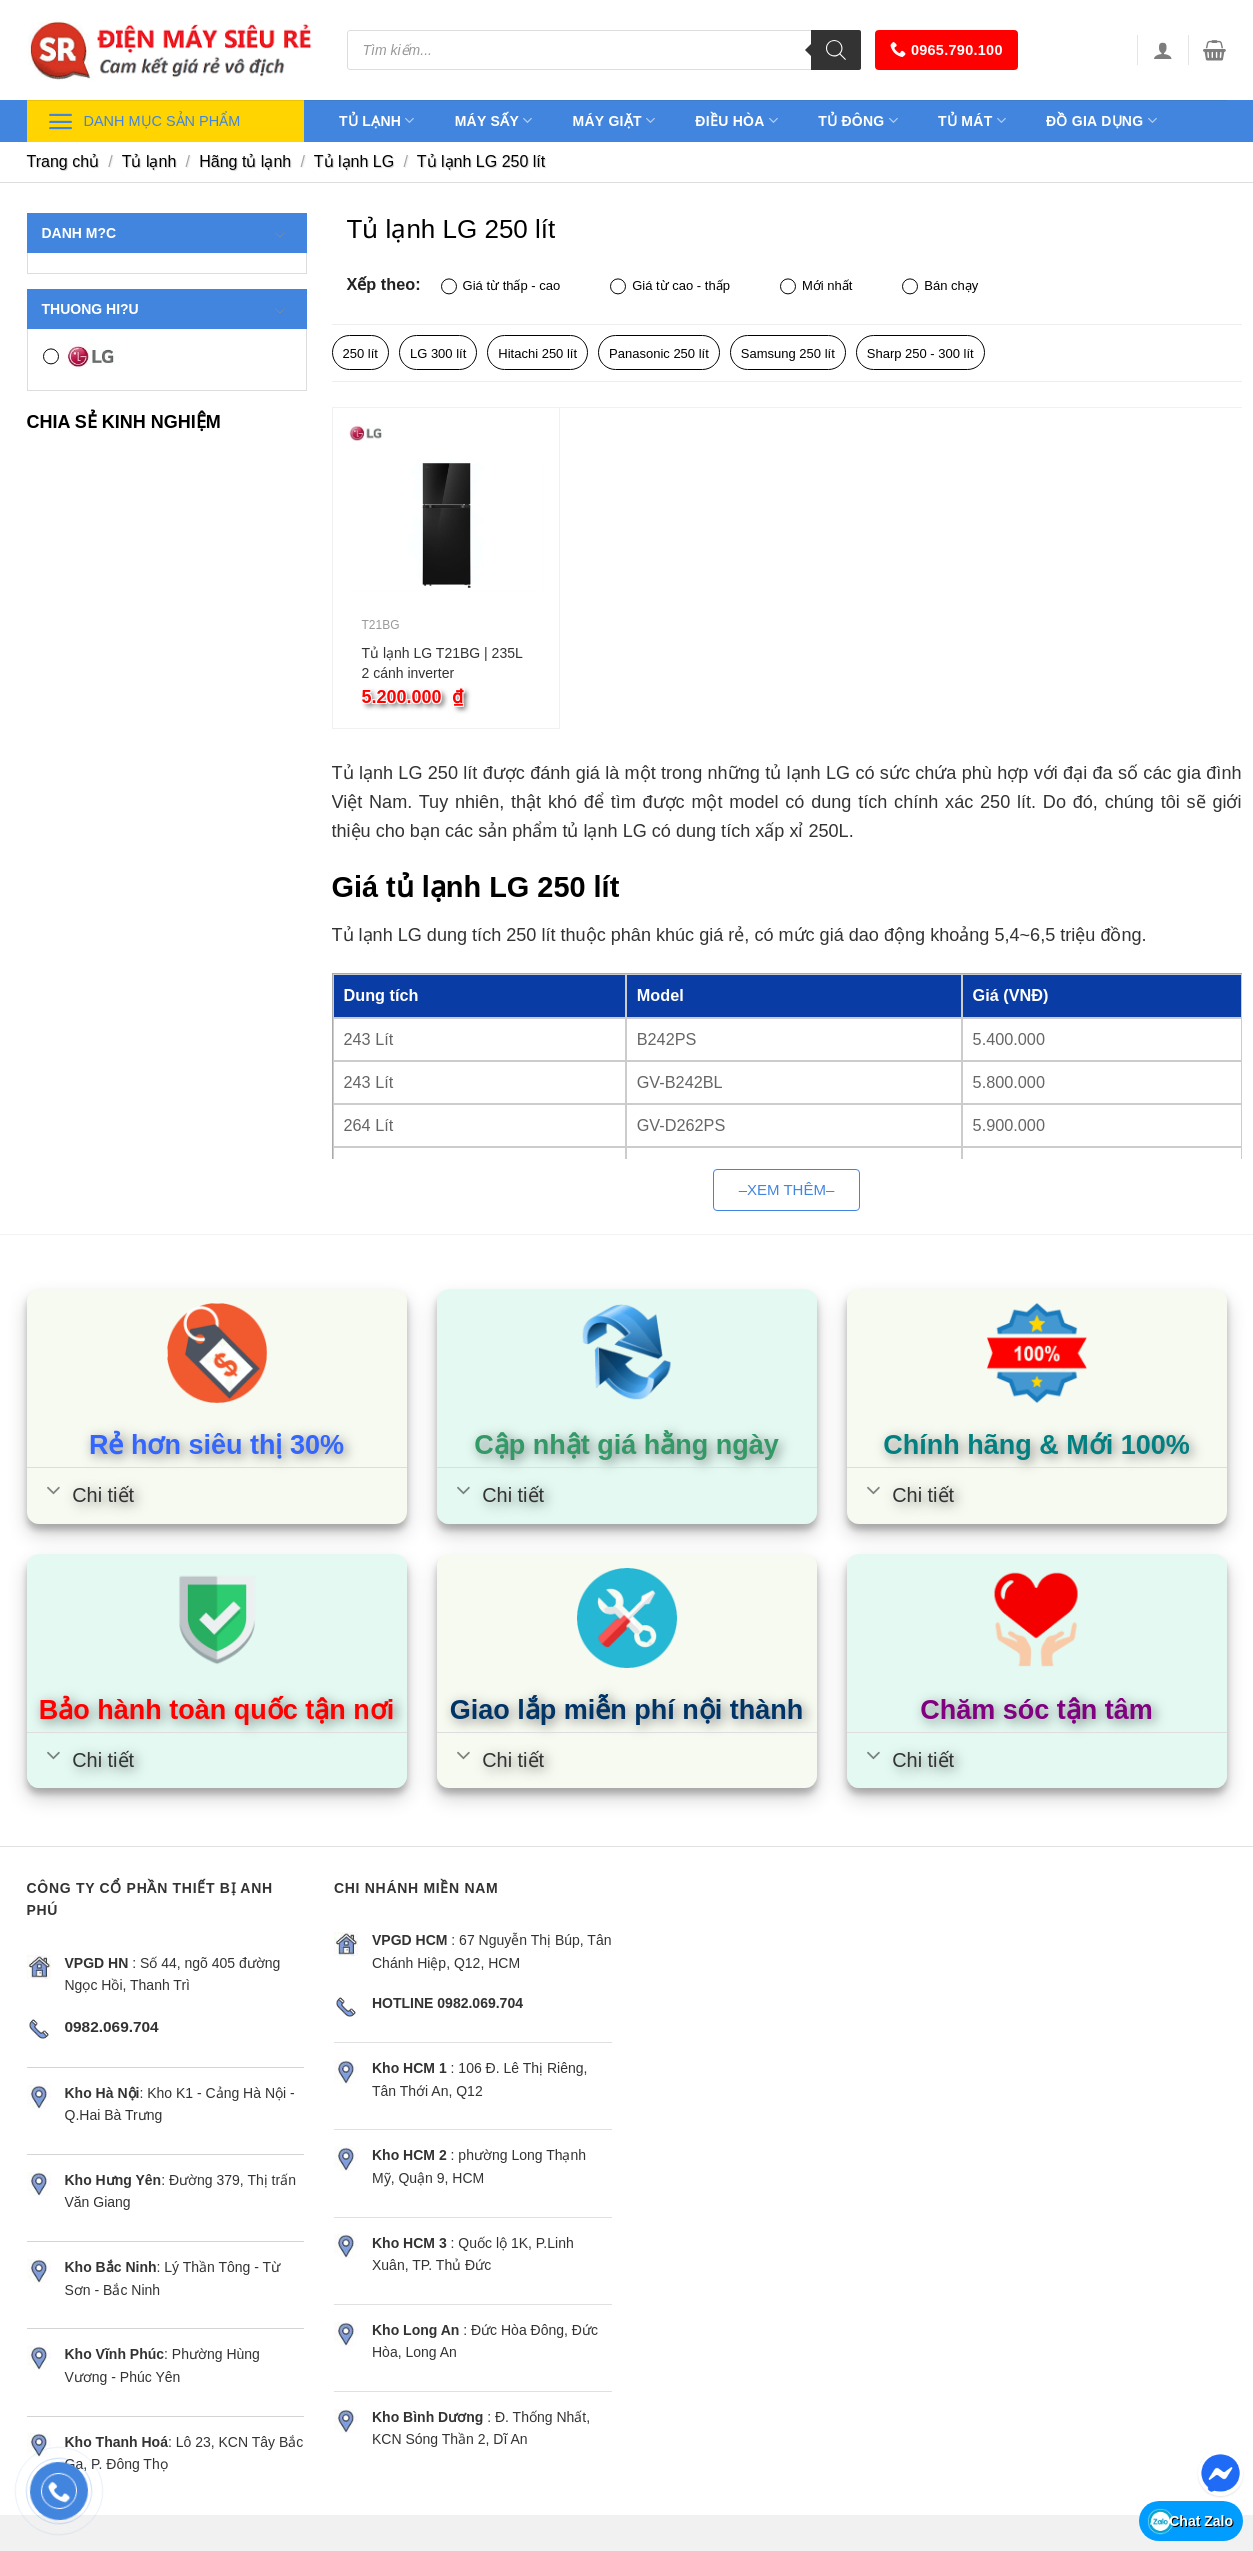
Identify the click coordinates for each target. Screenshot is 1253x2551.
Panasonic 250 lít (659, 353)
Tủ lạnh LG (354, 161)
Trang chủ (63, 161)
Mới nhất (816, 286)
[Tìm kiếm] (836, 50)
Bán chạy (940, 286)
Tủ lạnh (377, 120)
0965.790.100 (946, 49)
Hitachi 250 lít (537, 353)
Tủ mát (972, 120)
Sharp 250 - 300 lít (920, 353)
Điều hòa (736, 120)
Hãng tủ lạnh (245, 161)
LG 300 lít (438, 353)
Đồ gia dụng (1101, 120)
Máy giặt (614, 120)
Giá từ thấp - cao (501, 286)
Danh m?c (164, 233)
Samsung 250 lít (788, 353)
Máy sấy (494, 120)
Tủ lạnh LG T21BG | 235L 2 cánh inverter (442, 663)
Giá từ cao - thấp (670, 286)
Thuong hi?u (164, 309)
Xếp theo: (384, 284)
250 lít (360, 353)
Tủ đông (858, 120)
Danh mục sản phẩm (144, 121)
